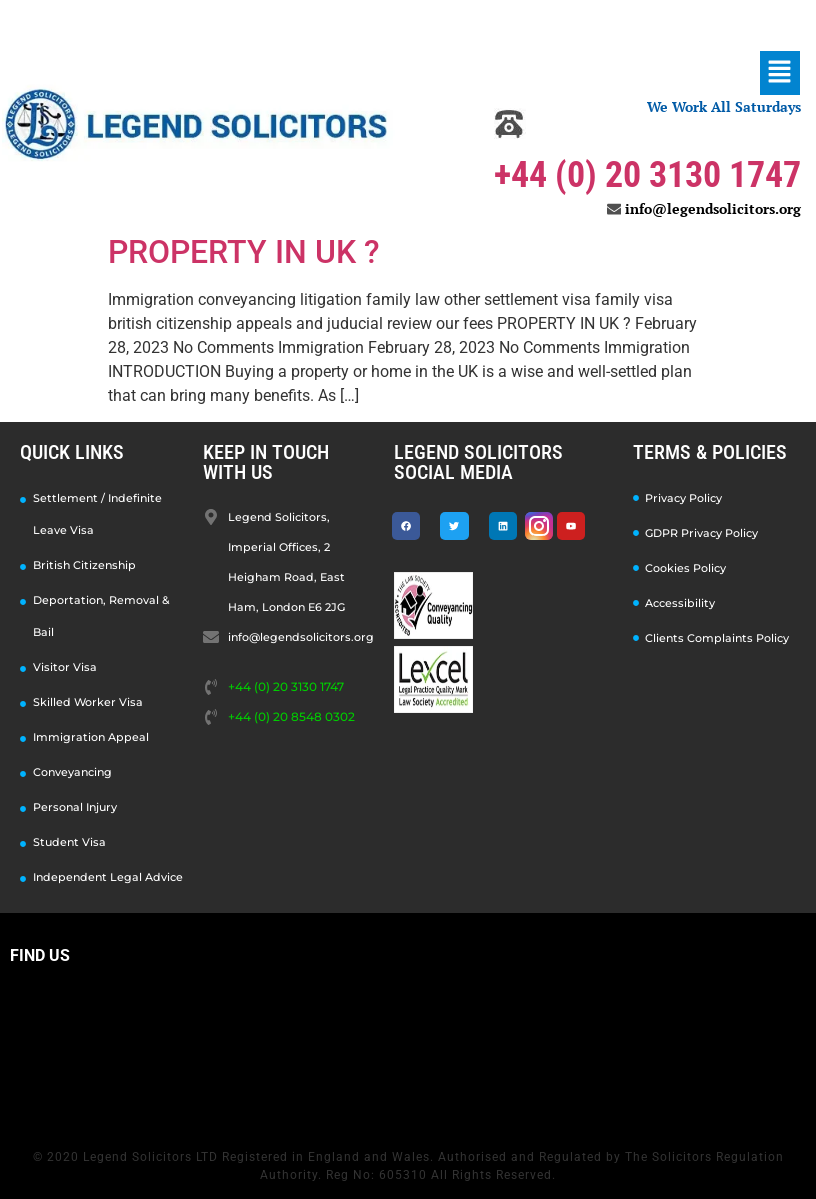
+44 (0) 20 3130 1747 (647, 175)
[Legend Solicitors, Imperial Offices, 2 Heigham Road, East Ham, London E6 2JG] (408, 1051)
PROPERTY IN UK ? (244, 252)
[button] (780, 73)
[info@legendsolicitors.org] (614, 209)
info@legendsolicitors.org (713, 208)
